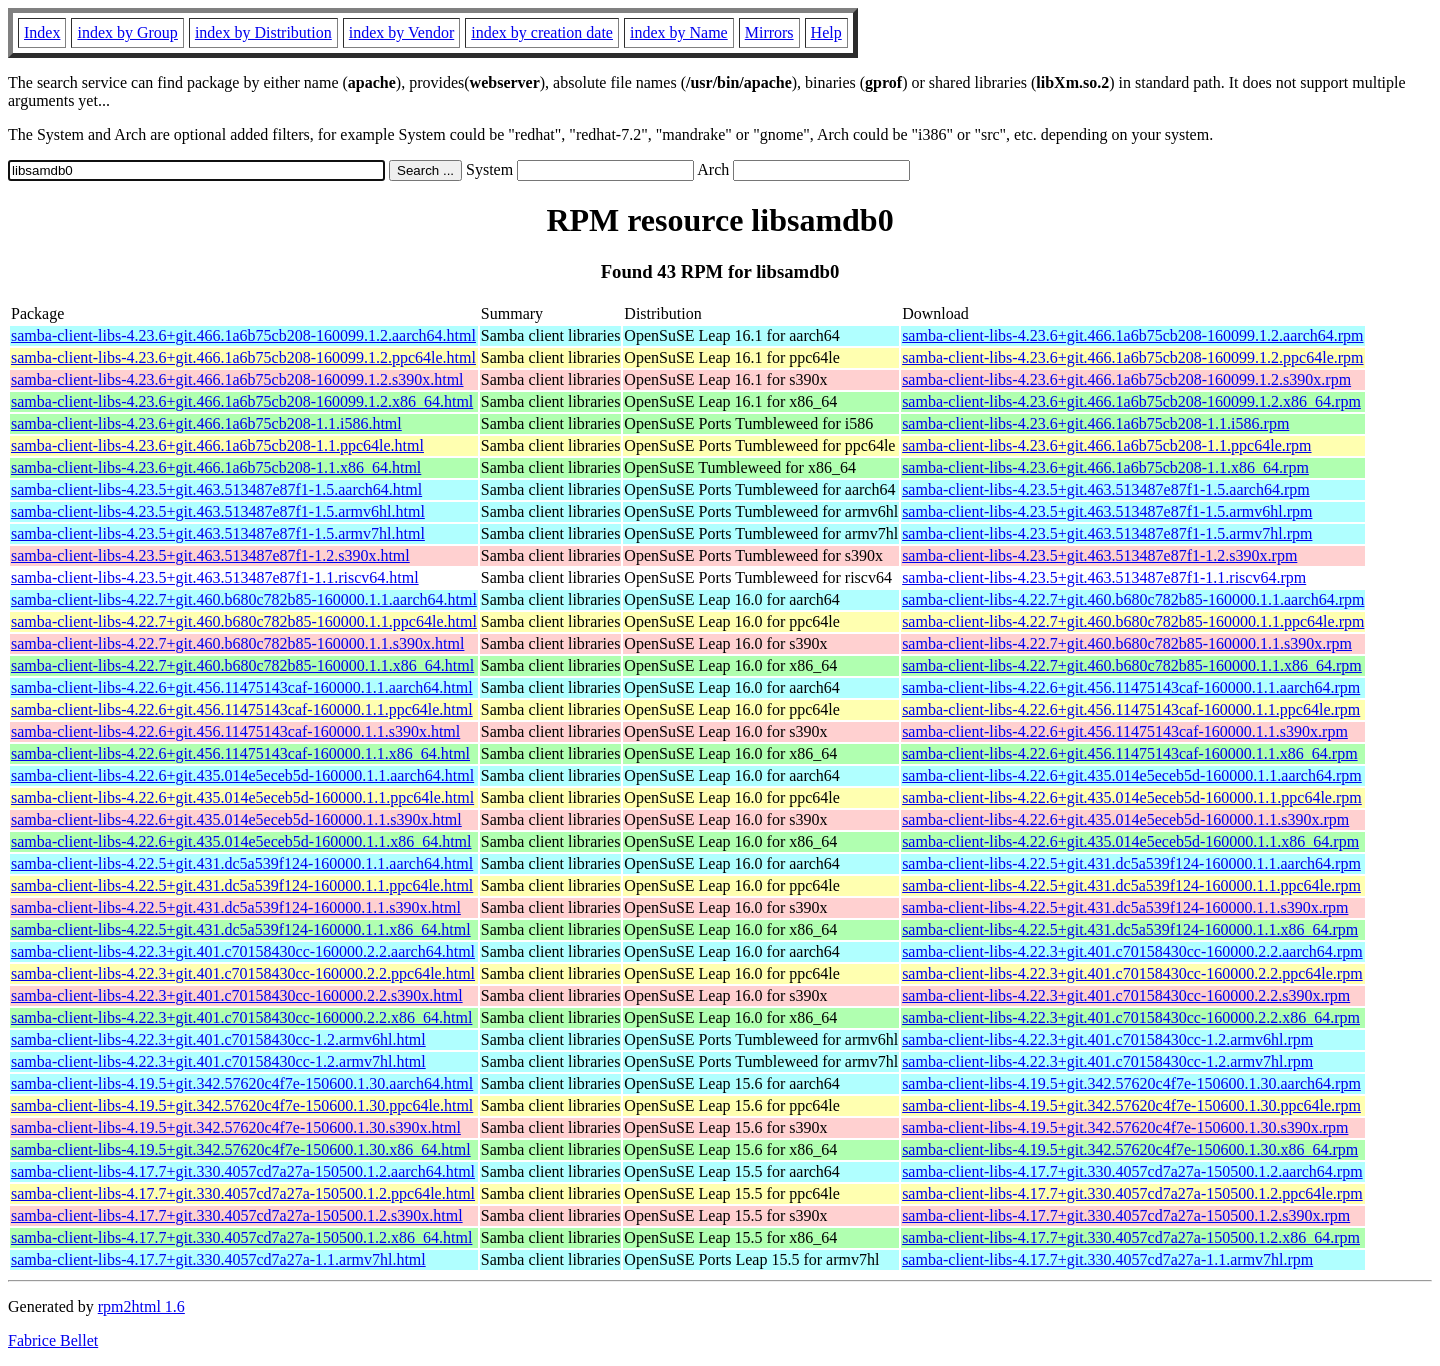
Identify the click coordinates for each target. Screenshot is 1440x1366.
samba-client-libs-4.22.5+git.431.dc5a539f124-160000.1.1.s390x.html (236, 907)
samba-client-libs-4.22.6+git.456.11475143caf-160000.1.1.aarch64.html (242, 687)
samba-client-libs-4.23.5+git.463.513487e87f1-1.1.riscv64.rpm (1104, 577)
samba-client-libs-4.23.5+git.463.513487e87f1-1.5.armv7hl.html (218, 533)
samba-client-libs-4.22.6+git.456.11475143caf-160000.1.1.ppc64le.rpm (1131, 709)
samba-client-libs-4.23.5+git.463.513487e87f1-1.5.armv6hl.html (218, 511)
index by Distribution (263, 32)
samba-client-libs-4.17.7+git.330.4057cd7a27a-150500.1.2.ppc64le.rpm (1132, 1193)
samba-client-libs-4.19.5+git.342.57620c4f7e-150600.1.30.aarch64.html (242, 1083)
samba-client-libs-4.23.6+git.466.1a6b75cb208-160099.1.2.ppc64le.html (243, 357)
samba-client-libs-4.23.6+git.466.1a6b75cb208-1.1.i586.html (206, 423)
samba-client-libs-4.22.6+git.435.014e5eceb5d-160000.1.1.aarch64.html (242, 775)
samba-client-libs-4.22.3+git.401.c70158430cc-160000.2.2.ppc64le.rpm (1132, 973)
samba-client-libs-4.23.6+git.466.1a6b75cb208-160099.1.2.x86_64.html (242, 401)
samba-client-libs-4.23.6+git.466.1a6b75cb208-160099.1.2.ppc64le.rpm (1132, 357)
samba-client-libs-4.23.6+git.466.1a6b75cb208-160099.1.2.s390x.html (237, 379)
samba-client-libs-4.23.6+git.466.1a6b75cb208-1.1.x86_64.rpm (1105, 467)
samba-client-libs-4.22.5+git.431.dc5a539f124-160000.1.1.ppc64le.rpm (1131, 885)
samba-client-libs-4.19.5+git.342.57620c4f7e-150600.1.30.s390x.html (236, 1127)
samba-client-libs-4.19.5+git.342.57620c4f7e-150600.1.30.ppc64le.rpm (1131, 1105)
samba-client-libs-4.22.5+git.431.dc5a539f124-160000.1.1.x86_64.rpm (1130, 929)
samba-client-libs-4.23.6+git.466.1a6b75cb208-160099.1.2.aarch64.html (243, 335)
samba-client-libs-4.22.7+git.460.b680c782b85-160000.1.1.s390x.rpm (1127, 643)
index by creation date (542, 32)
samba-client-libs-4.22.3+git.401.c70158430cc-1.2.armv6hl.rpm (1107, 1039)
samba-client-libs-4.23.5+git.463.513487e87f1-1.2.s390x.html (210, 555)
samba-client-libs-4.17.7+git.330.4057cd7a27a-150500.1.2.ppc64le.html (243, 1193)
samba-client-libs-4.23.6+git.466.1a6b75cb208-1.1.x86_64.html (216, 467)
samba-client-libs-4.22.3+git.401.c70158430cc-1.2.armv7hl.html (218, 1061)
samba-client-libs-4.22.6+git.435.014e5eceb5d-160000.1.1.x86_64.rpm (1130, 841)
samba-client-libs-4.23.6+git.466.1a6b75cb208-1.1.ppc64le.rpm (1106, 445)
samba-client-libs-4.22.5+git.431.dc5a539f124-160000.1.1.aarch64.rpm (1131, 863)
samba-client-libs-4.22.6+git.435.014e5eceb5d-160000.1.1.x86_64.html (241, 841)
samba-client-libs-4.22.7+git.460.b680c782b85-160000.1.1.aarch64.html (244, 599)
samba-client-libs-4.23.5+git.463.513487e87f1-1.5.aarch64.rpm (1106, 489)
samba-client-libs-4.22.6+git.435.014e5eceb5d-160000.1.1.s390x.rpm (1125, 819)
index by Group (127, 32)
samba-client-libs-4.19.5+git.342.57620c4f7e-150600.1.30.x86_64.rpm (1130, 1149)
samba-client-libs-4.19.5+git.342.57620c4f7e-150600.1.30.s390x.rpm (1125, 1127)
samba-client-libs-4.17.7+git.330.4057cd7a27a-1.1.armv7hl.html (218, 1259)
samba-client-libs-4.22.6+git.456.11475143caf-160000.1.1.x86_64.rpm (1129, 753)
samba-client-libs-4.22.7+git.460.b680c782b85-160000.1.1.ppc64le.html (244, 621)
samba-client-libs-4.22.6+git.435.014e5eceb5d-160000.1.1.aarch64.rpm (1132, 775)
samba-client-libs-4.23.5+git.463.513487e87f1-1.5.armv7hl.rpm (1107, 533)
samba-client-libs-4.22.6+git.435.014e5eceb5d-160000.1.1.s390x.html (236, 819)
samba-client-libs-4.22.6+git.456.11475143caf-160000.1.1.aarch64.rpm (1131, 687)
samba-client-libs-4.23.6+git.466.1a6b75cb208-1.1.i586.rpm (1095, 423)
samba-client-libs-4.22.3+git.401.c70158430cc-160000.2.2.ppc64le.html (243, 973)
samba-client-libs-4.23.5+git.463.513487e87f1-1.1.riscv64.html (215, 577)
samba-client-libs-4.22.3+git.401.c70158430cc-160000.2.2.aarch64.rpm (1132, 951)
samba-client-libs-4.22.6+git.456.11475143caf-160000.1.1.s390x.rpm (1125, 731)
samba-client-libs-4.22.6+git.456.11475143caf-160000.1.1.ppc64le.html (242, 709)
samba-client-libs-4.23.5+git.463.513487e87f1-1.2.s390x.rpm (1099, 555)
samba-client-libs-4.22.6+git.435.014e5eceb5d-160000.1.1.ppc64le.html (242, 797)
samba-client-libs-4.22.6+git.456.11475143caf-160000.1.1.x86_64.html (240, 753)
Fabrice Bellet (53, 1340)
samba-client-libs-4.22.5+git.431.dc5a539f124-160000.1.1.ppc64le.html (242, 885)
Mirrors (769, 32)
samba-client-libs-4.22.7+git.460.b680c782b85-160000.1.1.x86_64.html (242, 665)
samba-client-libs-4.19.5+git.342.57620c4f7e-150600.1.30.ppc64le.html (242, 1105)
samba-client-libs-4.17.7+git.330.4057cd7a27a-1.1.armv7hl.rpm (1107, 1259)
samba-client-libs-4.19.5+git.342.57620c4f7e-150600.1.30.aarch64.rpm (1131, 1083)
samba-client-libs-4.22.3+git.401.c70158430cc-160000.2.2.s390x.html (237, 995)
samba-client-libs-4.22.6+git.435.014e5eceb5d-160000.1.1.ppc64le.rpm (1132, 797)
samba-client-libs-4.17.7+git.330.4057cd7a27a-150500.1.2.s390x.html (237, 1215)
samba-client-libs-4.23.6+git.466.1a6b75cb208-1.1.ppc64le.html (217, 445)
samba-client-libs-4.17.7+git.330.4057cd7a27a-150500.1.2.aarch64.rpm (1132, 1171)
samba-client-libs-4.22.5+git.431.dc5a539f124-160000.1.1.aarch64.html (242, 863)
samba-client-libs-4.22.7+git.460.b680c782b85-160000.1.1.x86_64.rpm (1132, 665)
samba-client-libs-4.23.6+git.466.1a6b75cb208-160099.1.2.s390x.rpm (1126, 379)
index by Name (679, 32)
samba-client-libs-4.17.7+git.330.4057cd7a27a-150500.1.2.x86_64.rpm (1131, 1237)
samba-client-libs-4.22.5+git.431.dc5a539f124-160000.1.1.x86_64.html (241, 929)
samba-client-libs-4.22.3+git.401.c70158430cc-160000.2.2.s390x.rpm (1126, 995)
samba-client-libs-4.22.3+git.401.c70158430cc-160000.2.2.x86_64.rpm (1131, 1017)
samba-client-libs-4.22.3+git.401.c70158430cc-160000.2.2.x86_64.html (241, 1017)
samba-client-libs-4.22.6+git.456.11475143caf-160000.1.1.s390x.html (235, 731)
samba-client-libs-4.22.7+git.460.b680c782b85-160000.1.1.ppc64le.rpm (1133, 621)
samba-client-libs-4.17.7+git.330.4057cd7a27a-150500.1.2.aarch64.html (243, 1171)
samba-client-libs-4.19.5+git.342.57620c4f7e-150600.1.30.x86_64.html (241, 1149)
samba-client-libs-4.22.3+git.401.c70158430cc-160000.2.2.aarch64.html (243, 951)
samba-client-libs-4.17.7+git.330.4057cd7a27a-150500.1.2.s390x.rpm (1126, 1215)
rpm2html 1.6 (141, 1306)
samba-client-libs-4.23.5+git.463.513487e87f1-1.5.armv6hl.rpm (1107, 511)
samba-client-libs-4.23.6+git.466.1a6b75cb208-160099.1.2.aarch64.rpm (1132, 335)
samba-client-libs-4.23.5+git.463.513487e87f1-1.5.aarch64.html (216, 489)
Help (826, 32)
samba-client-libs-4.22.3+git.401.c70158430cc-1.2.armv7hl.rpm (1107, 1061)
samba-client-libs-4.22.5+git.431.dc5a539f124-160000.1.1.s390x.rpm (1125, 907)
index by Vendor (401, 32)
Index (42, 32)
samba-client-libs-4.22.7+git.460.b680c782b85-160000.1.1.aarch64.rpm (1133, 599)
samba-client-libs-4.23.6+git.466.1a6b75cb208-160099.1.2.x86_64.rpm (1131, 401)
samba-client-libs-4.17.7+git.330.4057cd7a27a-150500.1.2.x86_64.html (241, 1237)
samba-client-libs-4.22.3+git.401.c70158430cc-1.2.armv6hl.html (218, 1039)
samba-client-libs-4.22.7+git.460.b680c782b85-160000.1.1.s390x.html (237, 643)
